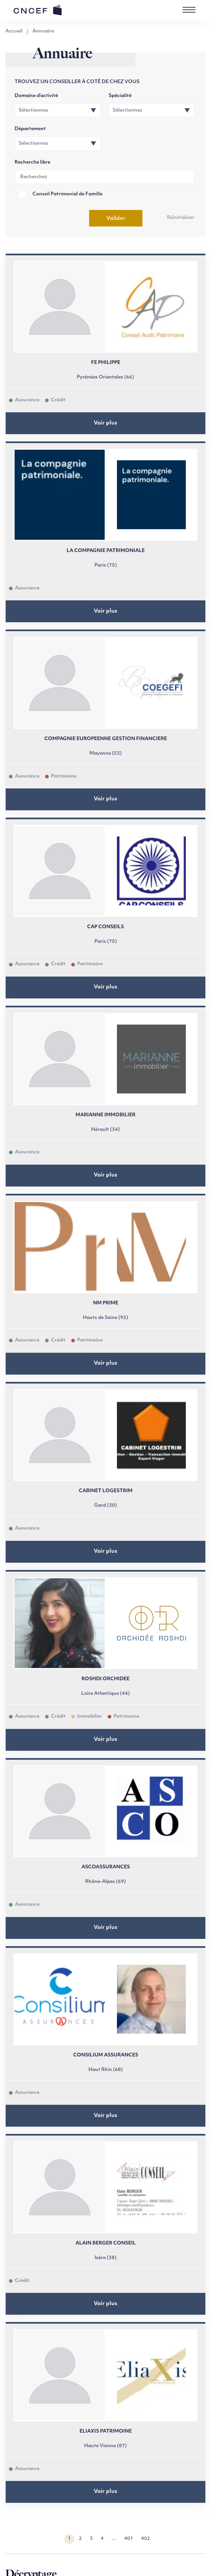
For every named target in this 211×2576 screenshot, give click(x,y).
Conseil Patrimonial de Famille (67, 194)
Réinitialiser (180, 217)
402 (145, 2538)
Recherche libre (32, 162)
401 (128, 2538)
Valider (116, 218)
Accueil (14, 31)
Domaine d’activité (36, 95)
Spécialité (120, 95)
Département (30, 128)
